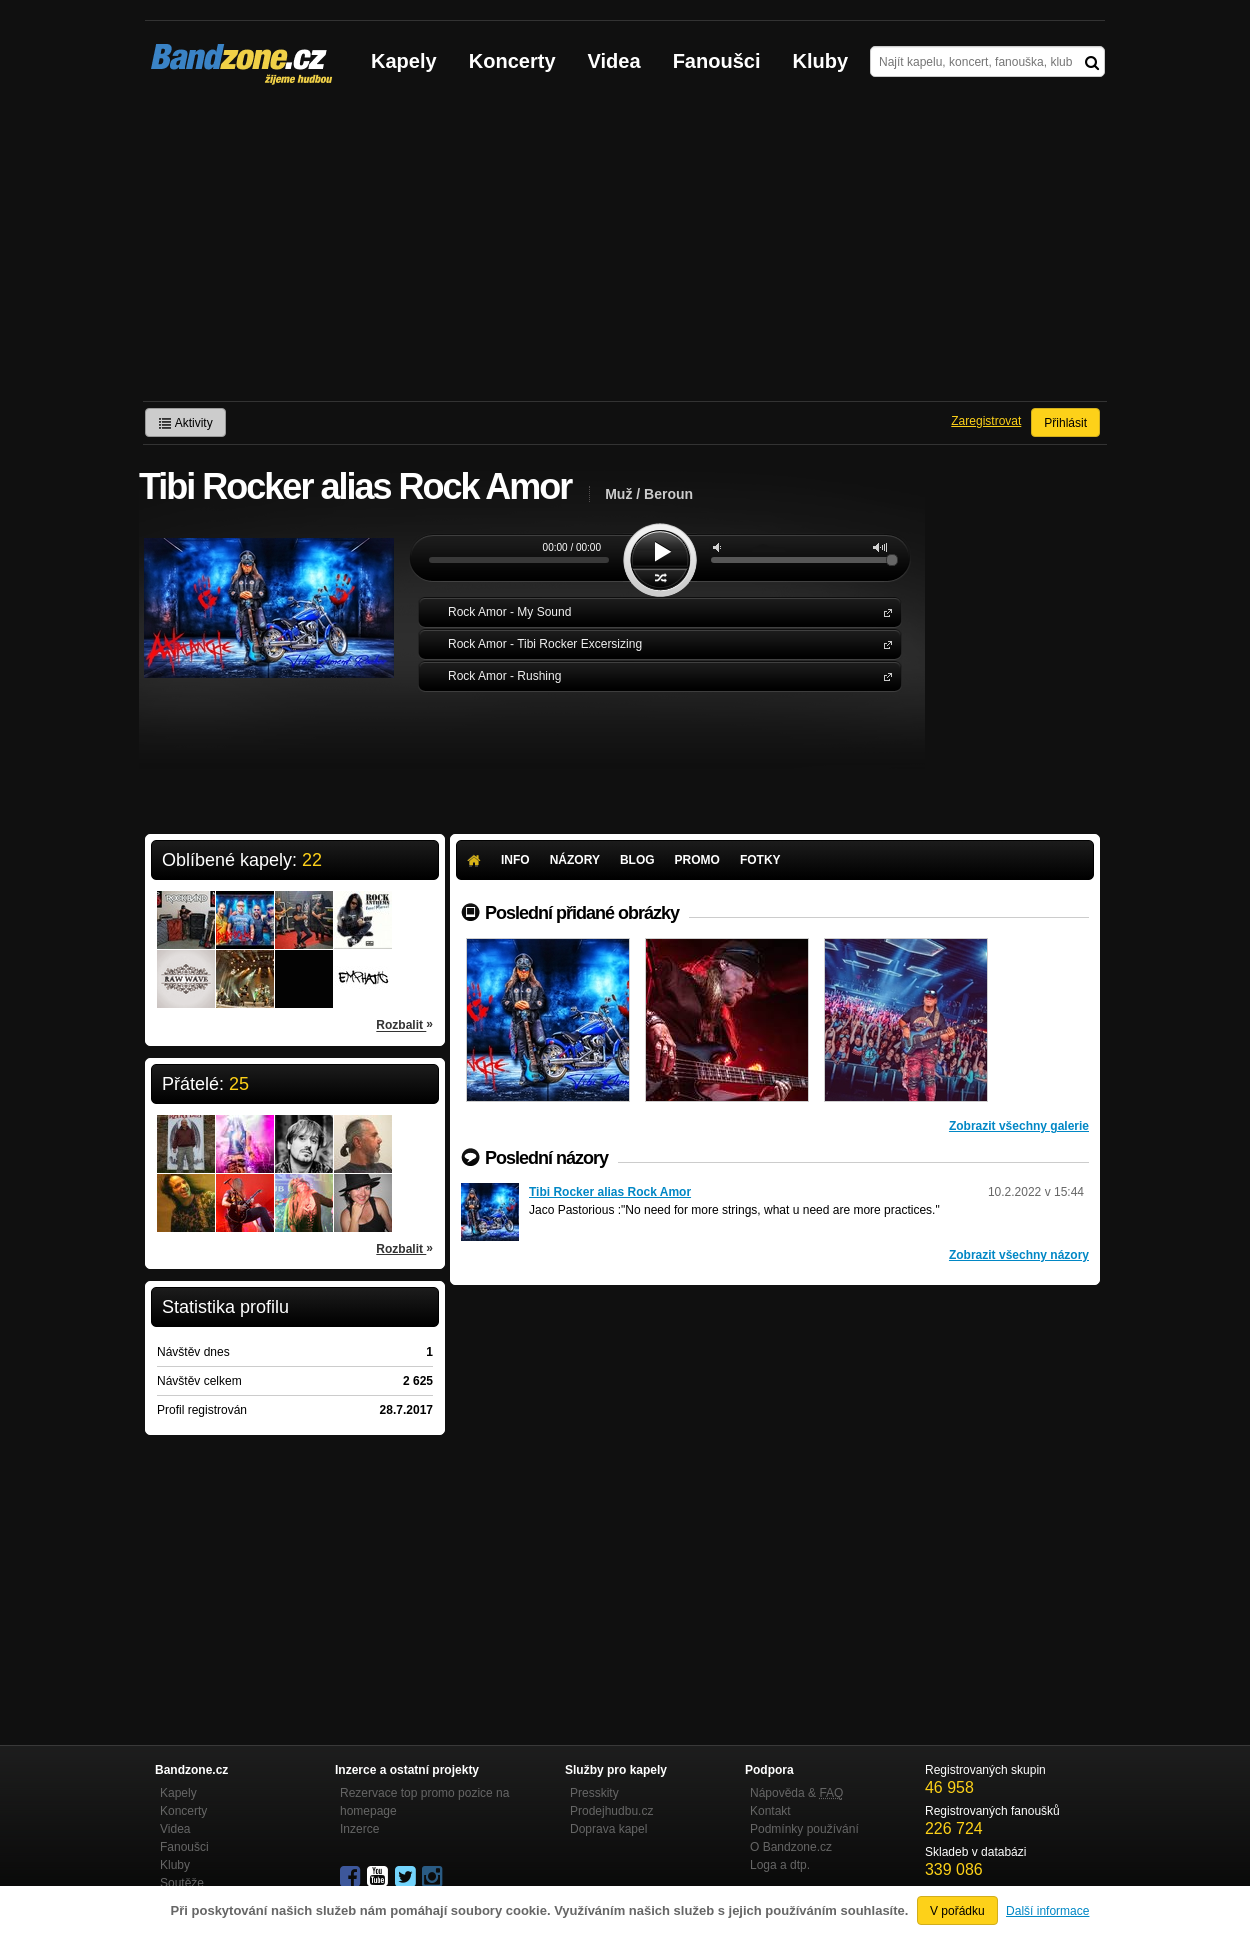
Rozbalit (404, 1024)
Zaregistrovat (986, 421)
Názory (575, 860)
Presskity (594, 1793)
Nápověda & (796, 1793)
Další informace (1047, 1911)
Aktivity (185, 423)
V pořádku (957, 1911)
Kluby (821, 61)
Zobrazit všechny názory (1019, 1255)
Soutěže (182, 1883)
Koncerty (512, 61)
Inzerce (359, 1829)
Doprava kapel (608, 1829)
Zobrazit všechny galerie (1019, 1126)
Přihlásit (1065, 423)
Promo (697, 860)
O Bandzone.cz (791, 1847)
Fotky (760, 860)
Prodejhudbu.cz (611, 1811)
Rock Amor (884, 611)
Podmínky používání (804, 1829)
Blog (637, 860)
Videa (614, 61)
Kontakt (770, 1811)
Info (515, 860)
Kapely (404, 61)
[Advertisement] (625, 251)
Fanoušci (717, 61)
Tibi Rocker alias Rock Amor (610, 1192)
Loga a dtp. (780, 1865)
